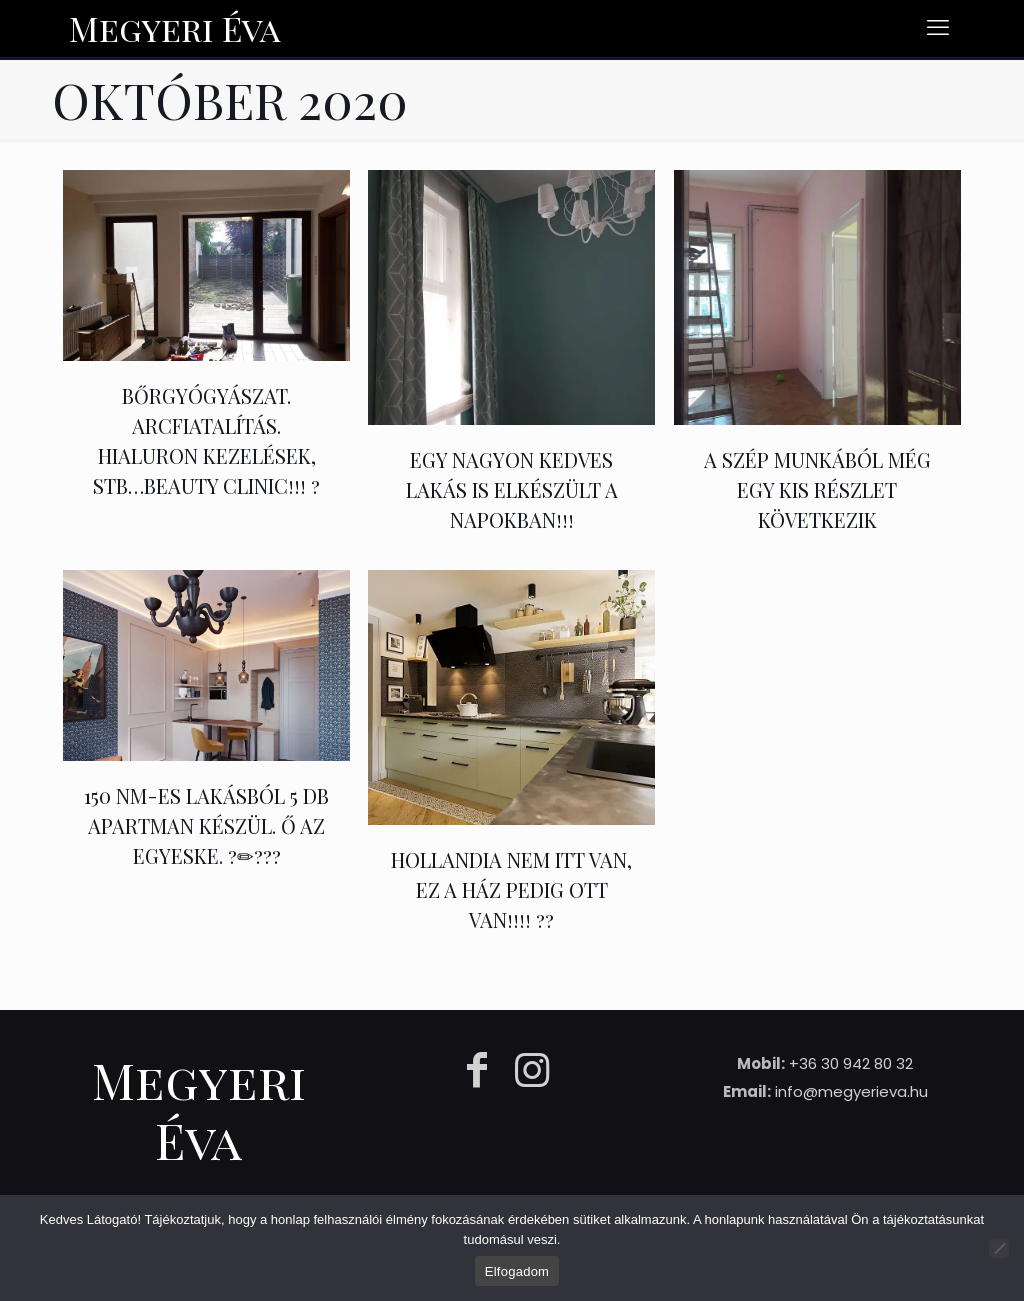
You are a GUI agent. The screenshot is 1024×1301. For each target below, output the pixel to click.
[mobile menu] (938, 28)
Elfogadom (517, 1271)
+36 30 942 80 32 (851, 1063)
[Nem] (999, 1248)
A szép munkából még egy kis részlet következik (817, 489)
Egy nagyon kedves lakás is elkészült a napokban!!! (512, 489)
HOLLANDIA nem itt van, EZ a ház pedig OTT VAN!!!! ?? (511, 889)
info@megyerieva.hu (851, 1091)
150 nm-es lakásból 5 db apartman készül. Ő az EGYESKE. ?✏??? (206, 825)
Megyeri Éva (174, 28)
